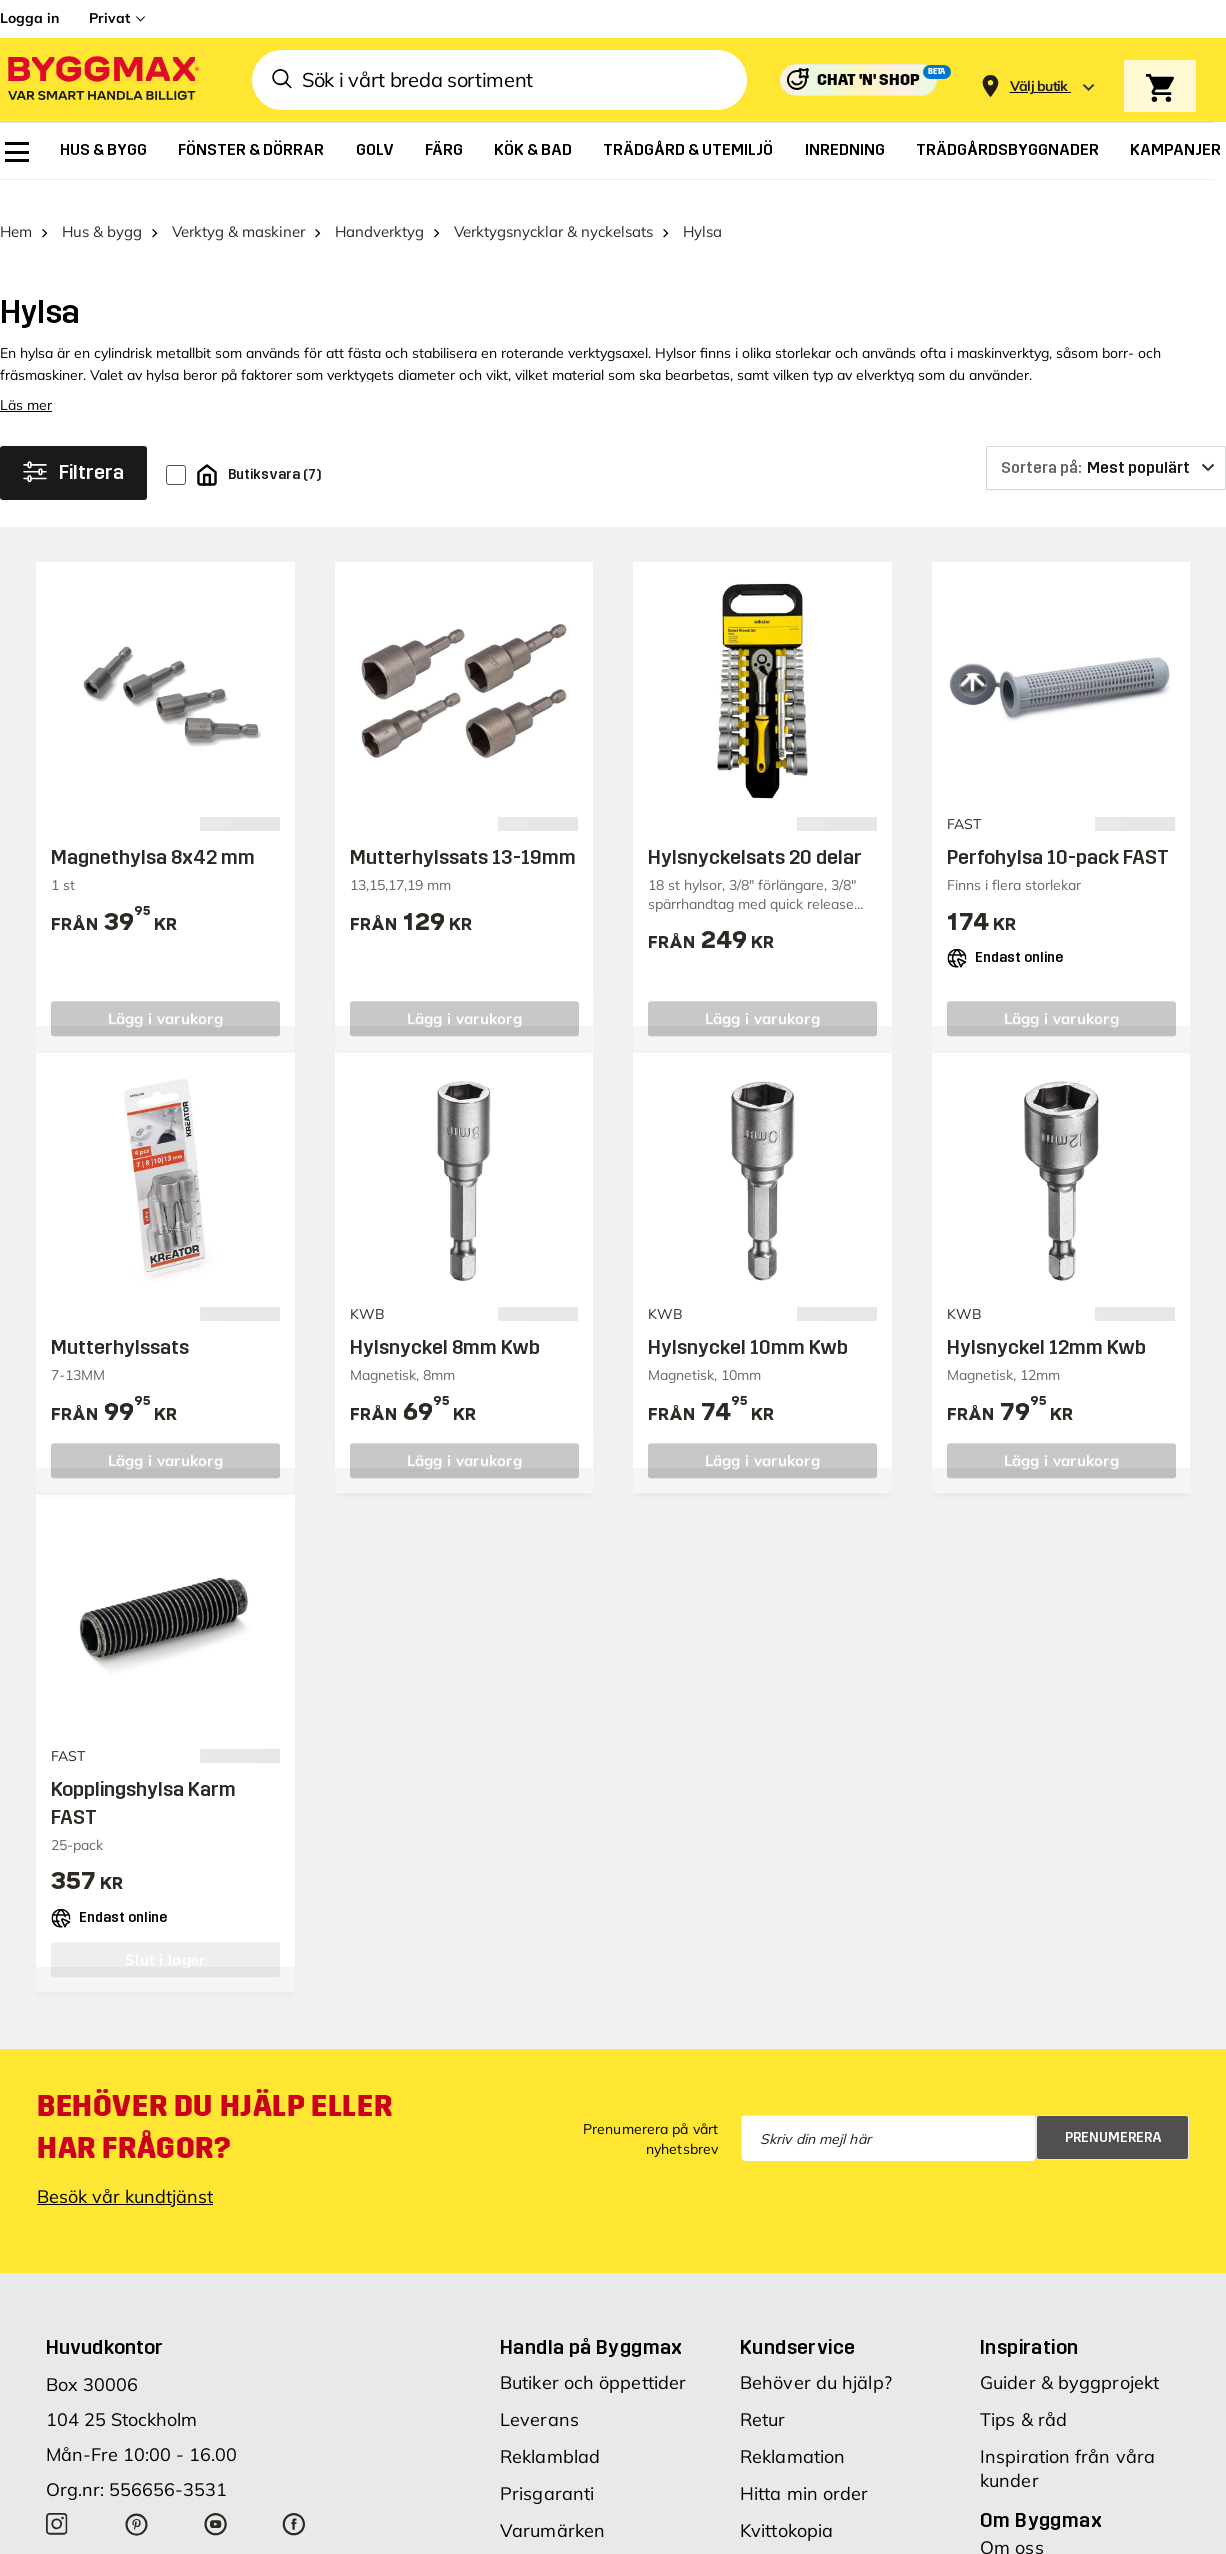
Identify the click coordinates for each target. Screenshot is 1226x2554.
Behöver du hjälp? (816, 2357)
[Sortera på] (1106, 443)
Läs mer (26, 380)
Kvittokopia (786, 2505)
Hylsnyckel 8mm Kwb (445, 1322)
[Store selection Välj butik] (1039, 86)
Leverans (539, 2394)
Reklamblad (550, 2431)
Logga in (29, 18)
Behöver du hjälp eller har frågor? (214, 2102)
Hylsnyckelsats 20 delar (755, 832)
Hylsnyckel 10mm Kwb (748, 1322)
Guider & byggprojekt (1069, 2357)
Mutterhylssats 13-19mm (463, 832)
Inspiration (1029, 2322)
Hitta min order (804, 2468)
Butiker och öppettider (593, 2357)
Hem (16, 206)
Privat (109, 18)
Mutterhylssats (120, 1322)
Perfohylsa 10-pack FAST (1058, 832)
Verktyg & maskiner (238, 206)
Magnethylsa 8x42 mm (153, 832)
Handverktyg (379, 206)
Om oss (1012, 2522)
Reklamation (792, 2431)
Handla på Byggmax (591, 2322)
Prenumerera (1113, 2112)
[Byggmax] (102, 80)
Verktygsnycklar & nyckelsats (553, 206)
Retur (763, 2394)
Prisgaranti (547, 2468)
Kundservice (797, 2322)
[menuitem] (17, 152)
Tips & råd (1023, 2394)
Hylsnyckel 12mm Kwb (1046, 1322)
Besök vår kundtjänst (125, 2171)
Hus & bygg (102, 206)
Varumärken (552, 2505)
